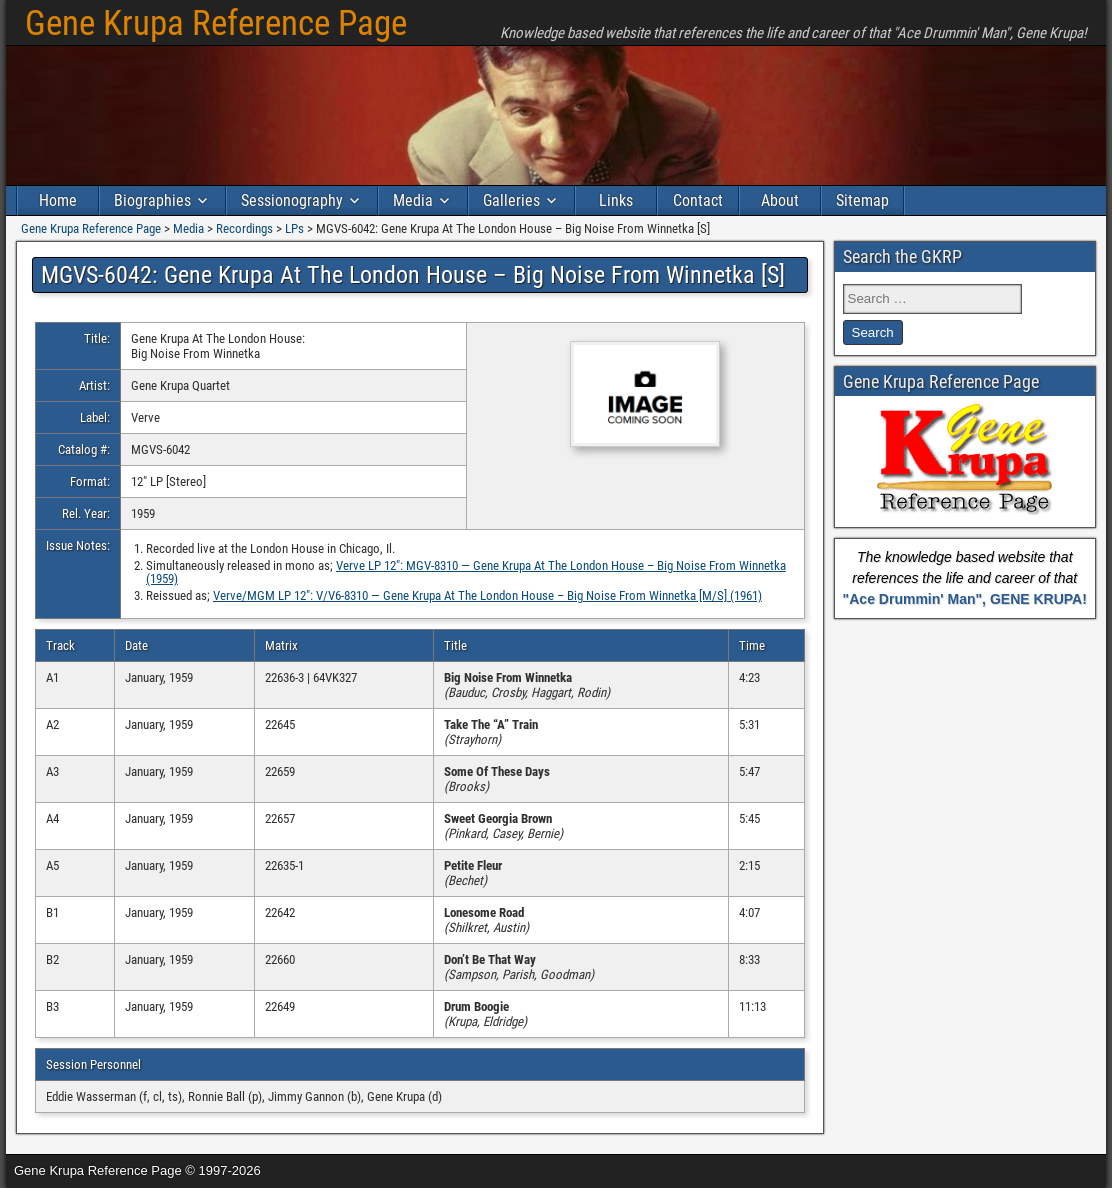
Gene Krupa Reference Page (216, 23)
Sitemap (862, 200)
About (780, 200)
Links (616, 200)
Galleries (511, 200)
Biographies (152, 200)
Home (58, 200)
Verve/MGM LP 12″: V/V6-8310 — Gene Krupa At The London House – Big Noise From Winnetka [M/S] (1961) (487, 595)
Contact (698, 200)
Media (413, 200)
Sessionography (292, 200)
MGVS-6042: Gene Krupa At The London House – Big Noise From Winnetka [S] (413, 275)
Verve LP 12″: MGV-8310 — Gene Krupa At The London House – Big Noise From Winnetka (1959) (466, 572)
